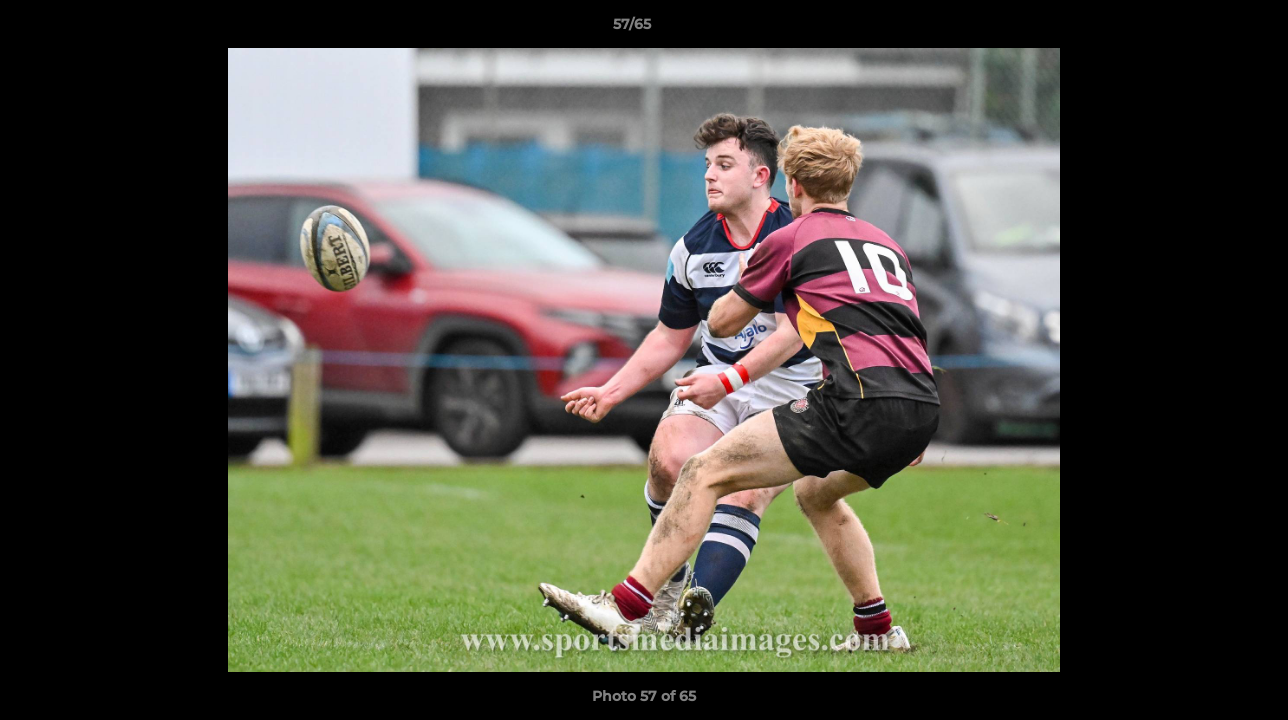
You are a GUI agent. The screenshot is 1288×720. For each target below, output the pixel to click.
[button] (1204, 29)
